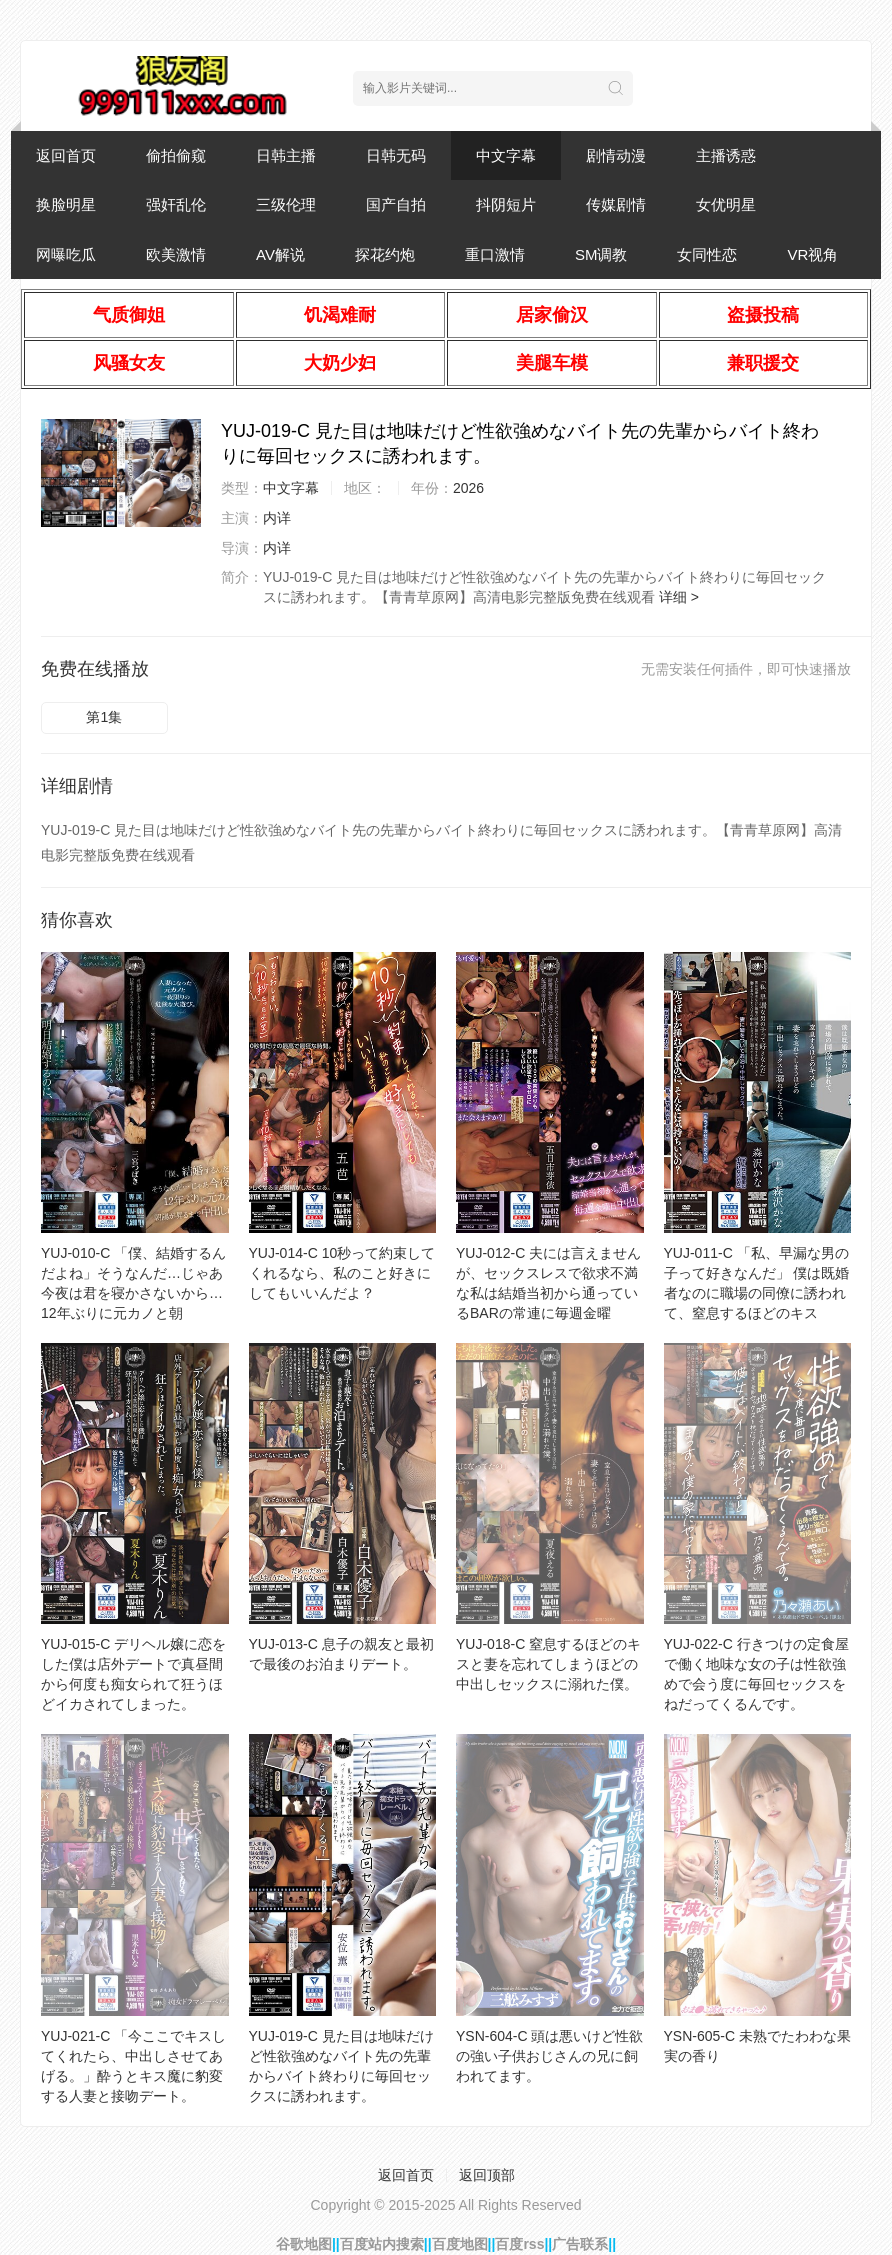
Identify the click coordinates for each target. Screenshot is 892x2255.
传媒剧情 (616, 204)
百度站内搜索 (382, 2244)
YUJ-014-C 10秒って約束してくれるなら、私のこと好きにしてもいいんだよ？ (342, 1273)
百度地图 (460, 2244)
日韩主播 (286, 155)
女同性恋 (707, 254)
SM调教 (601, 254)
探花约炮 (385, 254)
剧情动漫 (616, 155)
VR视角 (812, 254)
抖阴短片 (506, 204)
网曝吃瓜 (66, 254)
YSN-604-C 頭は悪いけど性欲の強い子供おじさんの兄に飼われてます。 (549, 2056)
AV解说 (280, 254)
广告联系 (580, 2244)
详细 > (679, 597)
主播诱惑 (726, 155)
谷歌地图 (304, 2244)
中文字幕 (506, 155)
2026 (468, 488)
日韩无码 (396, 155)
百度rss (519, 2244)
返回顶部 (487, 2175)
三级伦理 (286, 204)
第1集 (104, 717)
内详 (277, 518)
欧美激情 (176, 254)
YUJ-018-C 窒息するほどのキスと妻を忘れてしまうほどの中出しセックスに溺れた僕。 (548, 1664)
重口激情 (495, 254)
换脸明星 (66, 204)
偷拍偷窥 (176, 155)
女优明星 (726, 204)
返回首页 (66, 155)
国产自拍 (396, 204)
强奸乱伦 (176, 204)
